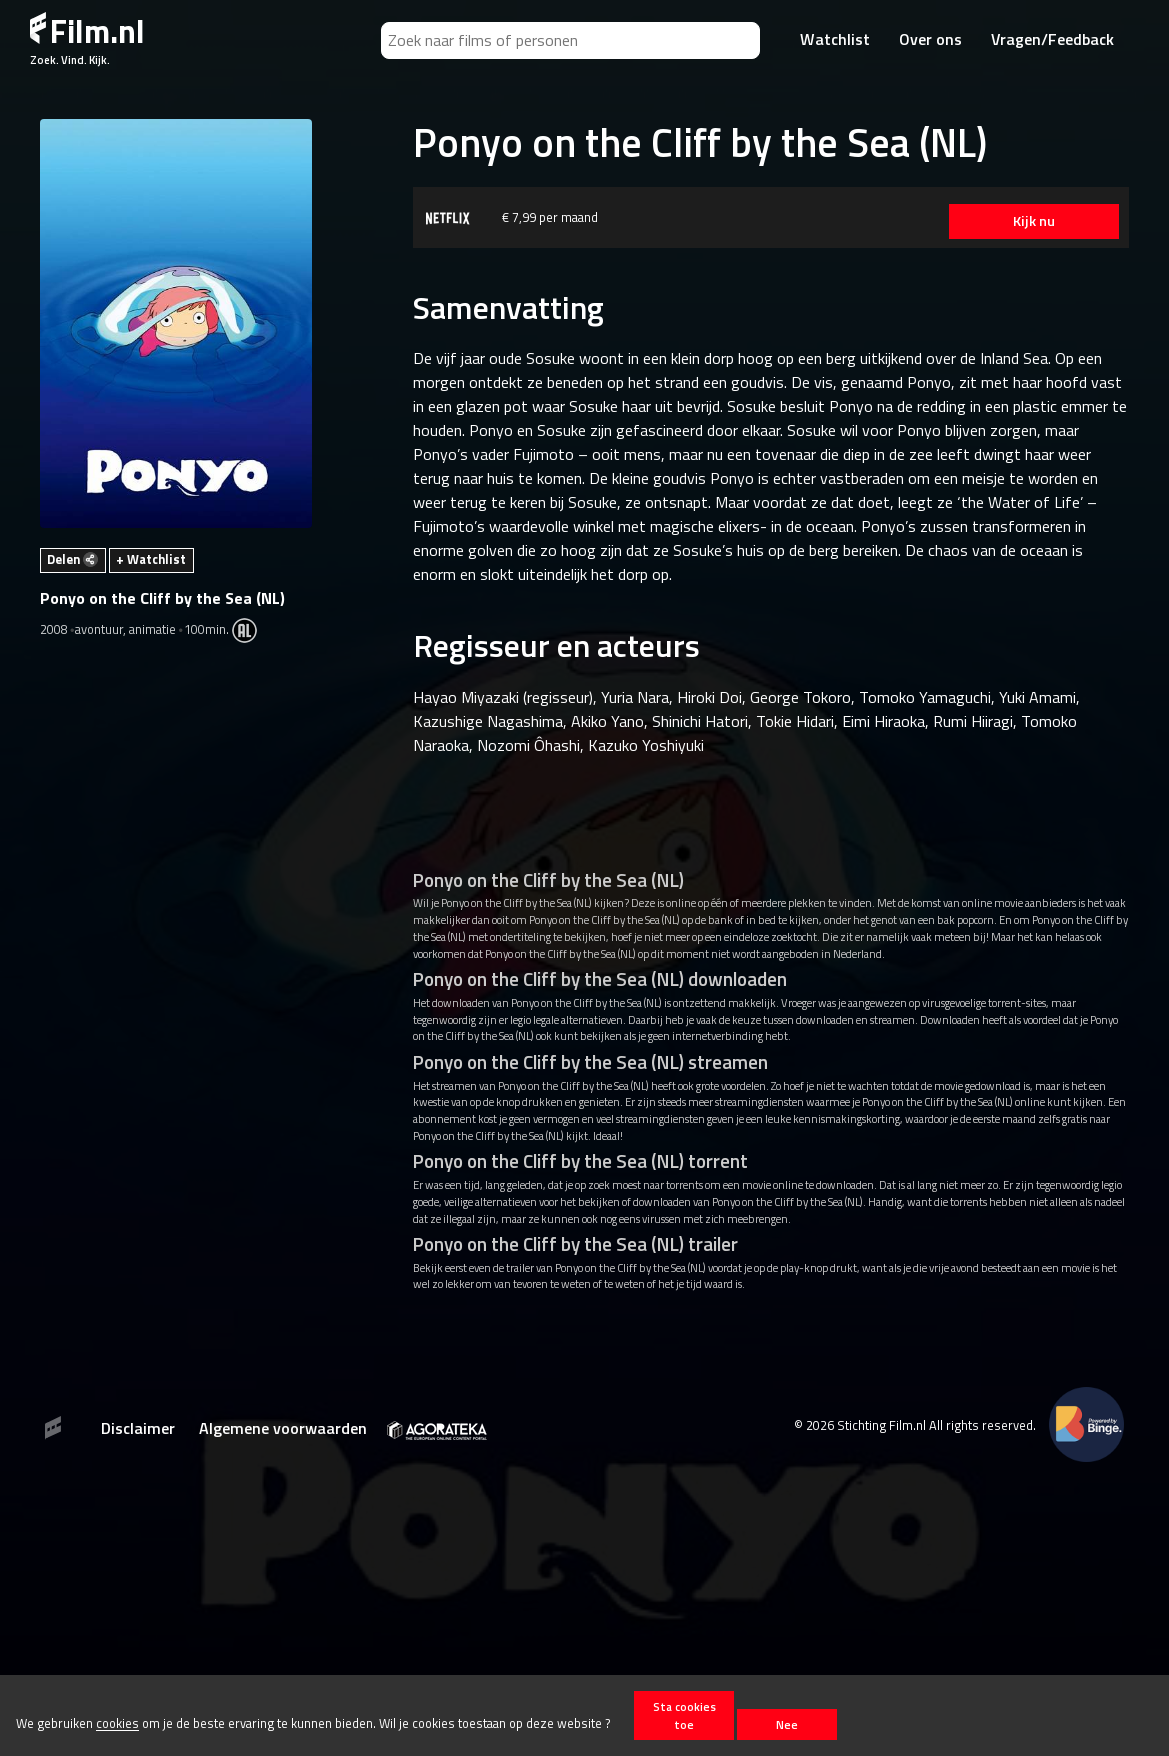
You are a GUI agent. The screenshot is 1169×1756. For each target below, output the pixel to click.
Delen (72, 559)
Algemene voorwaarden (283, 1428)
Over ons (930, 39)
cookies (117, 1724)
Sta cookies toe (684, 1715)
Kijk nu (1034, 221)
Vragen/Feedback (1052, 39)
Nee (787, 1724)
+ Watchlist (151, 559)
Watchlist (835, 39)
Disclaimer (138, 1428)
